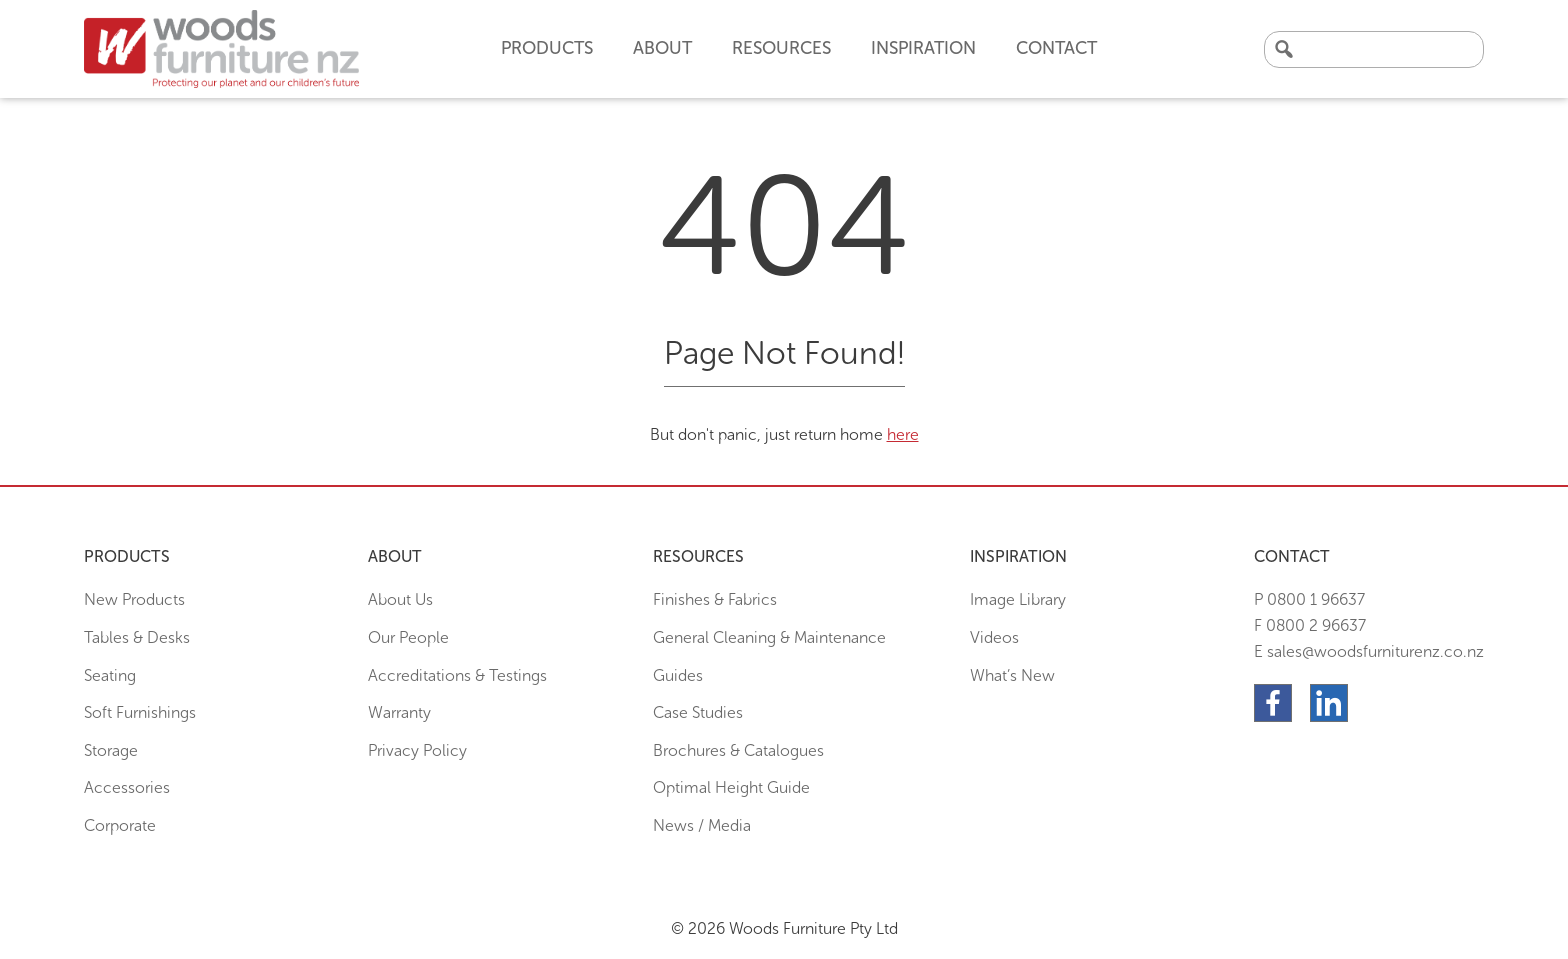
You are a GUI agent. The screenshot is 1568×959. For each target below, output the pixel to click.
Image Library (1018, 599)
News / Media (702, 825)
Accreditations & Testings (457, 675)
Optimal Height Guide (731, 787)
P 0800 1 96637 (1309, 599)
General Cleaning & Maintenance (769, 637)
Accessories (127, 787)
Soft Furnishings (140, 712)
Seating (110, 675)
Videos (994, 637)
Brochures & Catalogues (738, 750)
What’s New (1012, 675)
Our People (408, 637)
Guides (678, 675)
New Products (134, 599)
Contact (1056, 48)
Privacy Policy (417, 750)
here (903, 434)
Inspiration (923, 48)
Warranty (399, 712)
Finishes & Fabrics (715, 599)
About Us (400, 599)
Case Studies (698, 712)
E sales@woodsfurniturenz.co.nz (1369, 651)
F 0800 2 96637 (1310, 625)
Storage (111, 750)
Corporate (120, 825)
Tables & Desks (137, 637)
